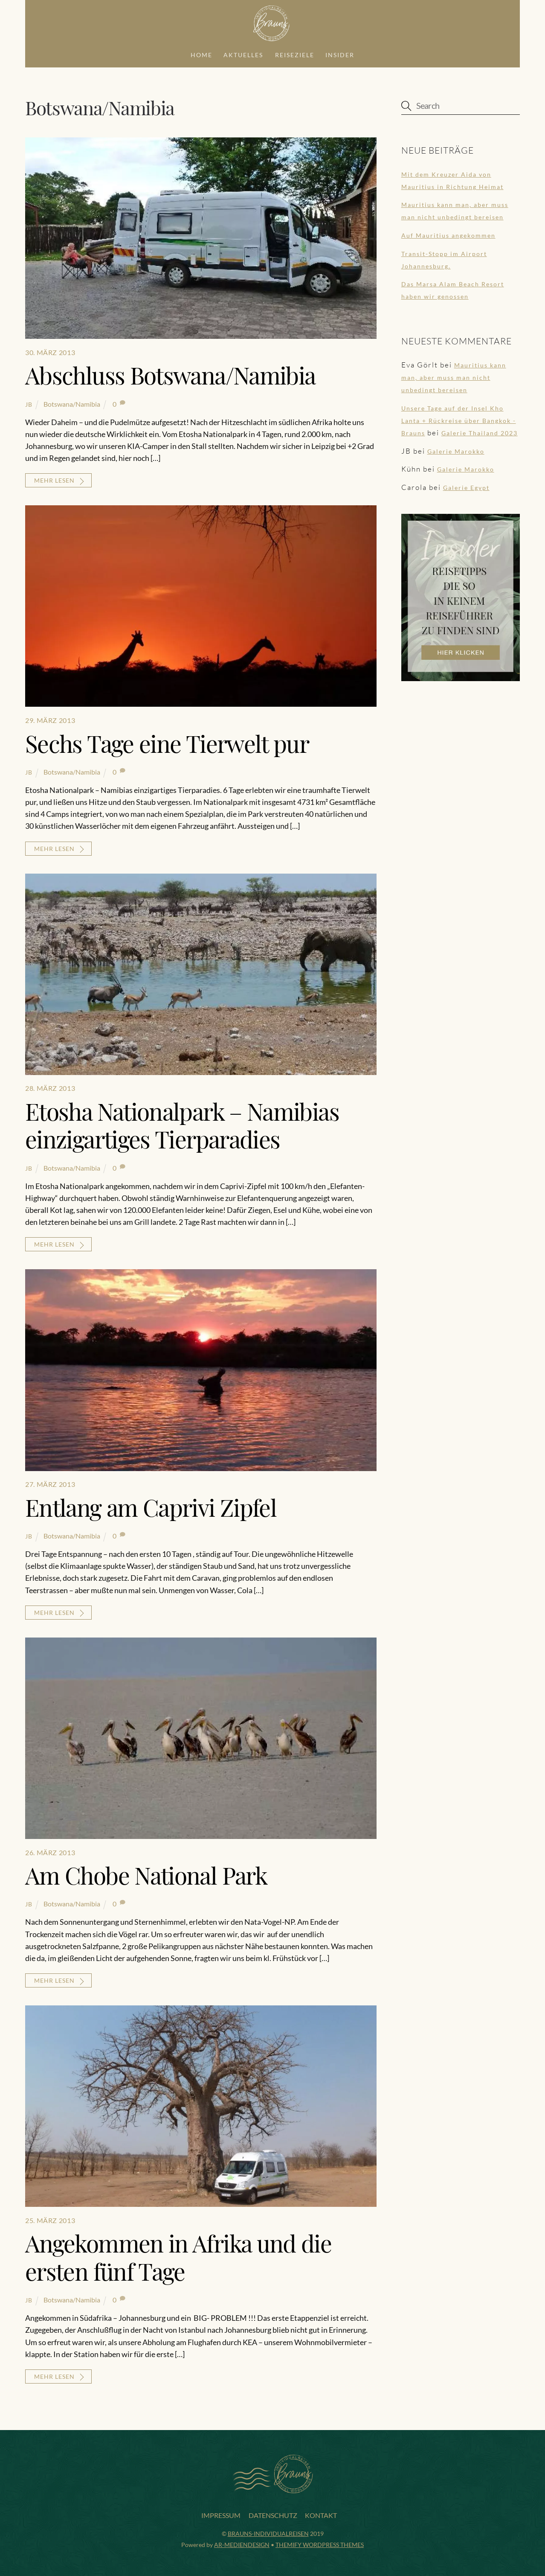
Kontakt (321, 2514)
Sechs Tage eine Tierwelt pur (167, 741)
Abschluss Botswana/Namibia (170, 373)
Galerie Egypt (466, 486)
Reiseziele (294, 53)
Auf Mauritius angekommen (448, 234)
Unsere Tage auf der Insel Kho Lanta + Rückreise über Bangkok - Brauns (458, 419)
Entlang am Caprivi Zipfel (150, 1505)
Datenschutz (273, 2514)
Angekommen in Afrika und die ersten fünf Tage (178, 2255)
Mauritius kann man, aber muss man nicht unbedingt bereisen (453, 376)
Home (201, 53)
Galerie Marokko (455, 449)
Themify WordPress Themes (319, 2543)
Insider (339, 53)
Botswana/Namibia (71, 402)
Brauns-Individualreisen (268, 2532)
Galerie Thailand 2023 (479, 431)
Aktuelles (243, 53)
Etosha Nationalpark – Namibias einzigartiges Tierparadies (182, 1123)
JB (28, 402)
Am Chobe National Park (146, 1873)
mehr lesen (54, 479)
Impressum (221, 2514)
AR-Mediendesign (242, 2543)
